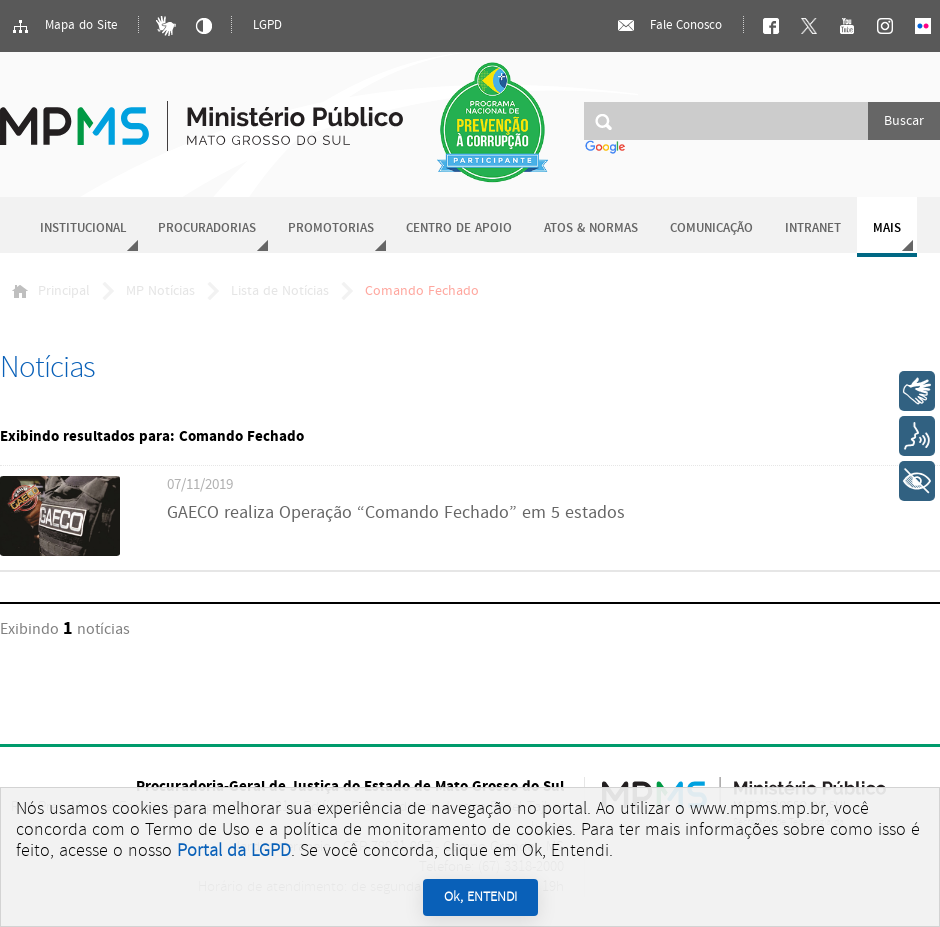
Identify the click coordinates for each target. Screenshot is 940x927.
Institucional (83, 228)
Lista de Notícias (280, 291)
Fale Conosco (669, 26)
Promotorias (331, 228)
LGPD (267, 25)
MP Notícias (160, 291)
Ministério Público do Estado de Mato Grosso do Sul (201, 114)
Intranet (813, 228)
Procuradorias (207, 228)
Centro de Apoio (459, 228)
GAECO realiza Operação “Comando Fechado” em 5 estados (396, 513)
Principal (51, 291)
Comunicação (711, 228)
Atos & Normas (591, 228)
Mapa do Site (64, 26)
